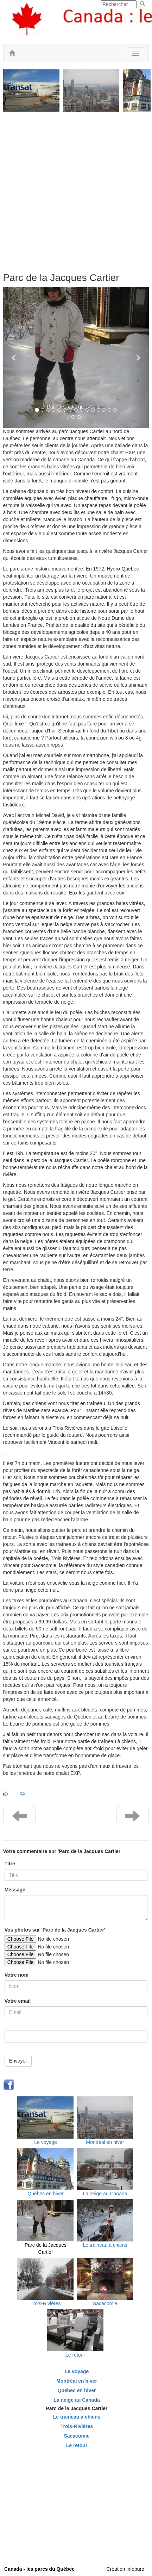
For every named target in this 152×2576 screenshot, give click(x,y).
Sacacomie (105, 2303)
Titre (10, 1863)
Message (15, 1889)
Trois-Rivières (46, 2303)
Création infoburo (125, 2569)
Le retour (75, 2355)
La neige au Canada (105, 2193)
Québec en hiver (45, 2193)
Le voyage (45, 2142)
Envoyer (18, 2061)
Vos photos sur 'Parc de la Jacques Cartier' (55, 1930)
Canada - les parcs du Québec (39, 2569)
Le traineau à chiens (105, 2245)
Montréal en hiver (105, 2142)
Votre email (18, 2001)
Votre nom (16, 1975)
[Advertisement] (76, 189)
